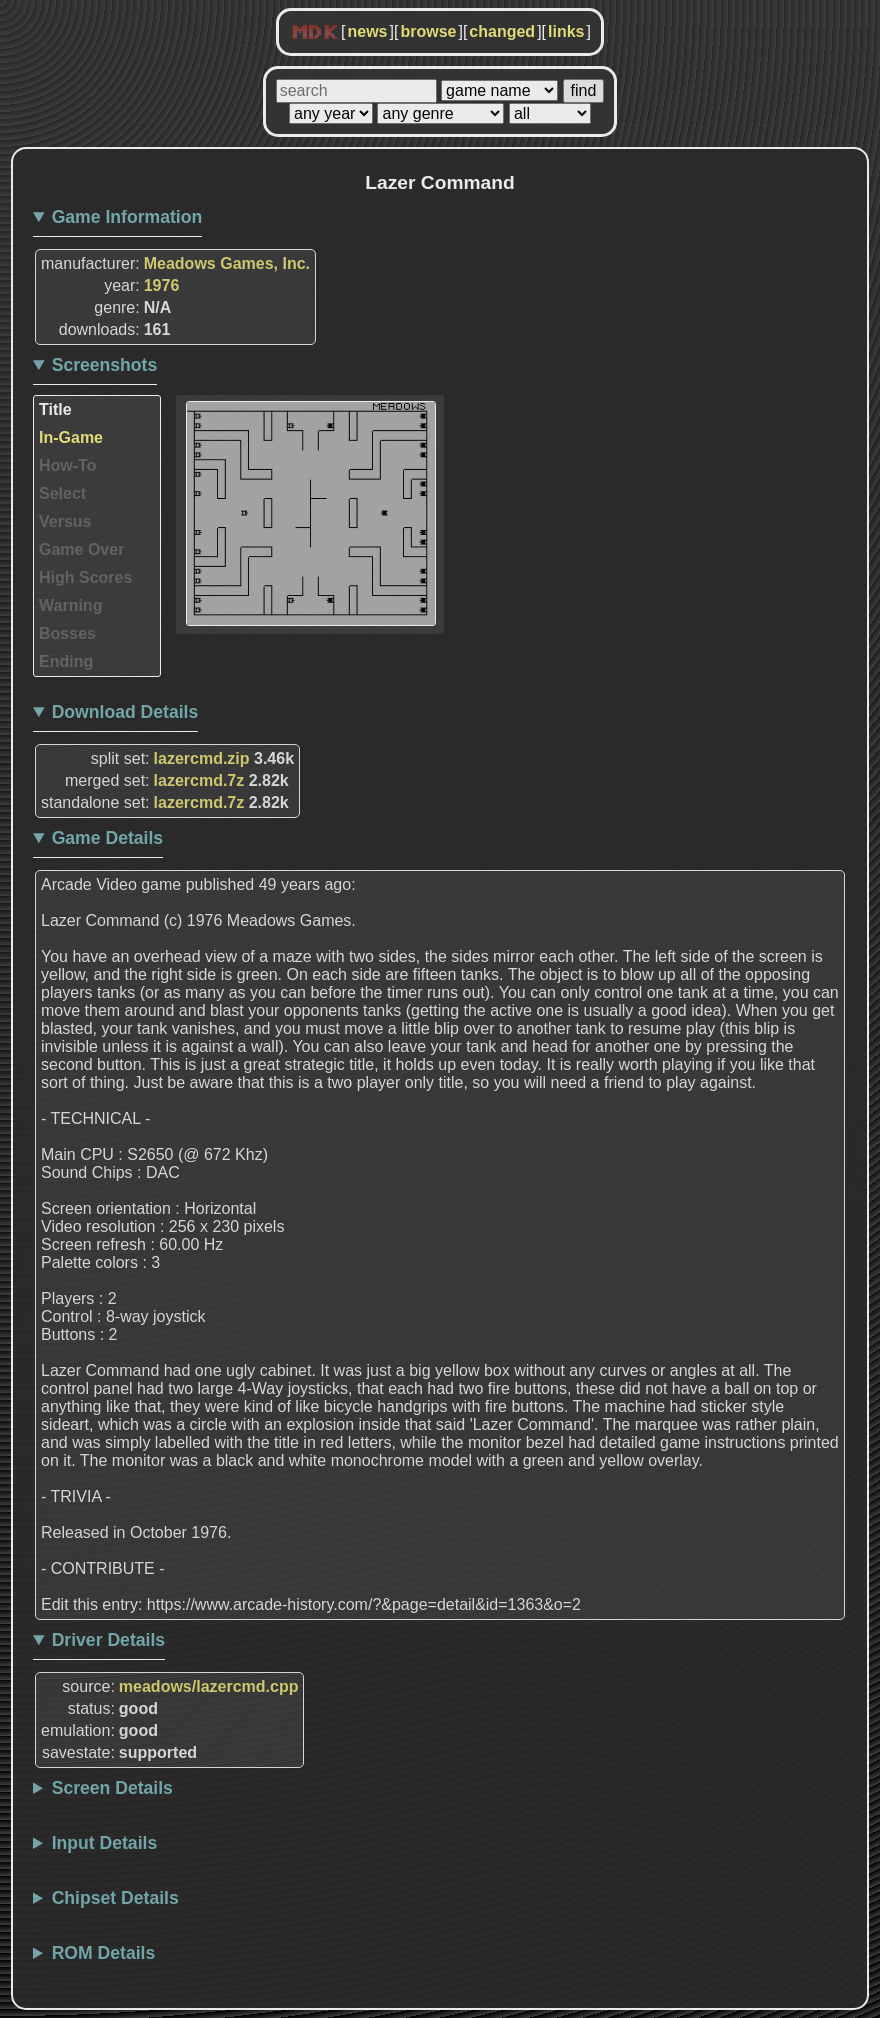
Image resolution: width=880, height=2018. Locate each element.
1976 (162, 285)
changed (502, 31)
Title (55, 409)
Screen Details (112, 1788)
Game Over (81, 549)
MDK (315, 33)
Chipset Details (115, 1898)
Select (62, 493)
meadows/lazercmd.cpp (209, 1686)
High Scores (85, 577)
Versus (65, 521)
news (367, 31)
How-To (67, 465)
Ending (66, 661)
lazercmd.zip (202, 758)
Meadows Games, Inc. (227, 263)
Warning (70, 605)
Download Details (125, 712)
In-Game (71, 437)
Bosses (67, 633)
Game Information (127, 217)
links (566, 31)
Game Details (107, 838)
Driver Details (108, 1640)
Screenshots (105, 365)
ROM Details (104, 1953)
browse (428, 31)
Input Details (105, 1843)
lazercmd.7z (199, 780)
